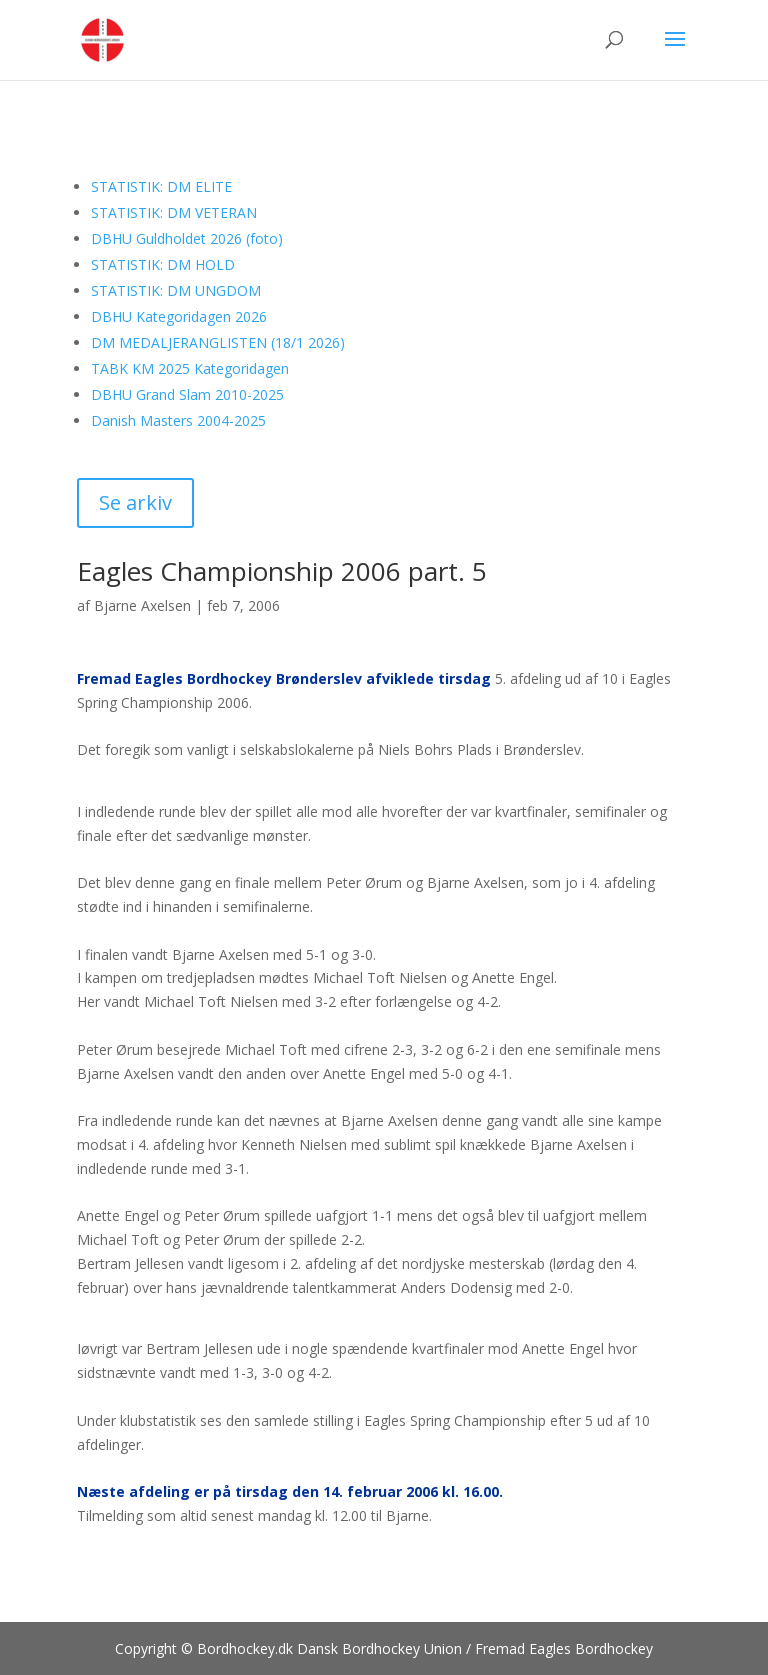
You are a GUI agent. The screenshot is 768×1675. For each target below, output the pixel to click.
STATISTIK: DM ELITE (161, 186)
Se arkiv (135, 502)
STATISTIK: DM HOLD (163, 264)
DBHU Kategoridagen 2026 (179, 316)
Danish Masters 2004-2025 (178, 420)
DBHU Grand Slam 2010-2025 (187, 394)
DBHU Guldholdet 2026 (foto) (187, 238)
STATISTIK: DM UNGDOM (176, 290)
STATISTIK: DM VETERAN (174, 212)
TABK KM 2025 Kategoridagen (190, 368)
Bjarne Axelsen (142, 605)
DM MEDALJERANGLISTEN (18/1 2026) (218, 342)
